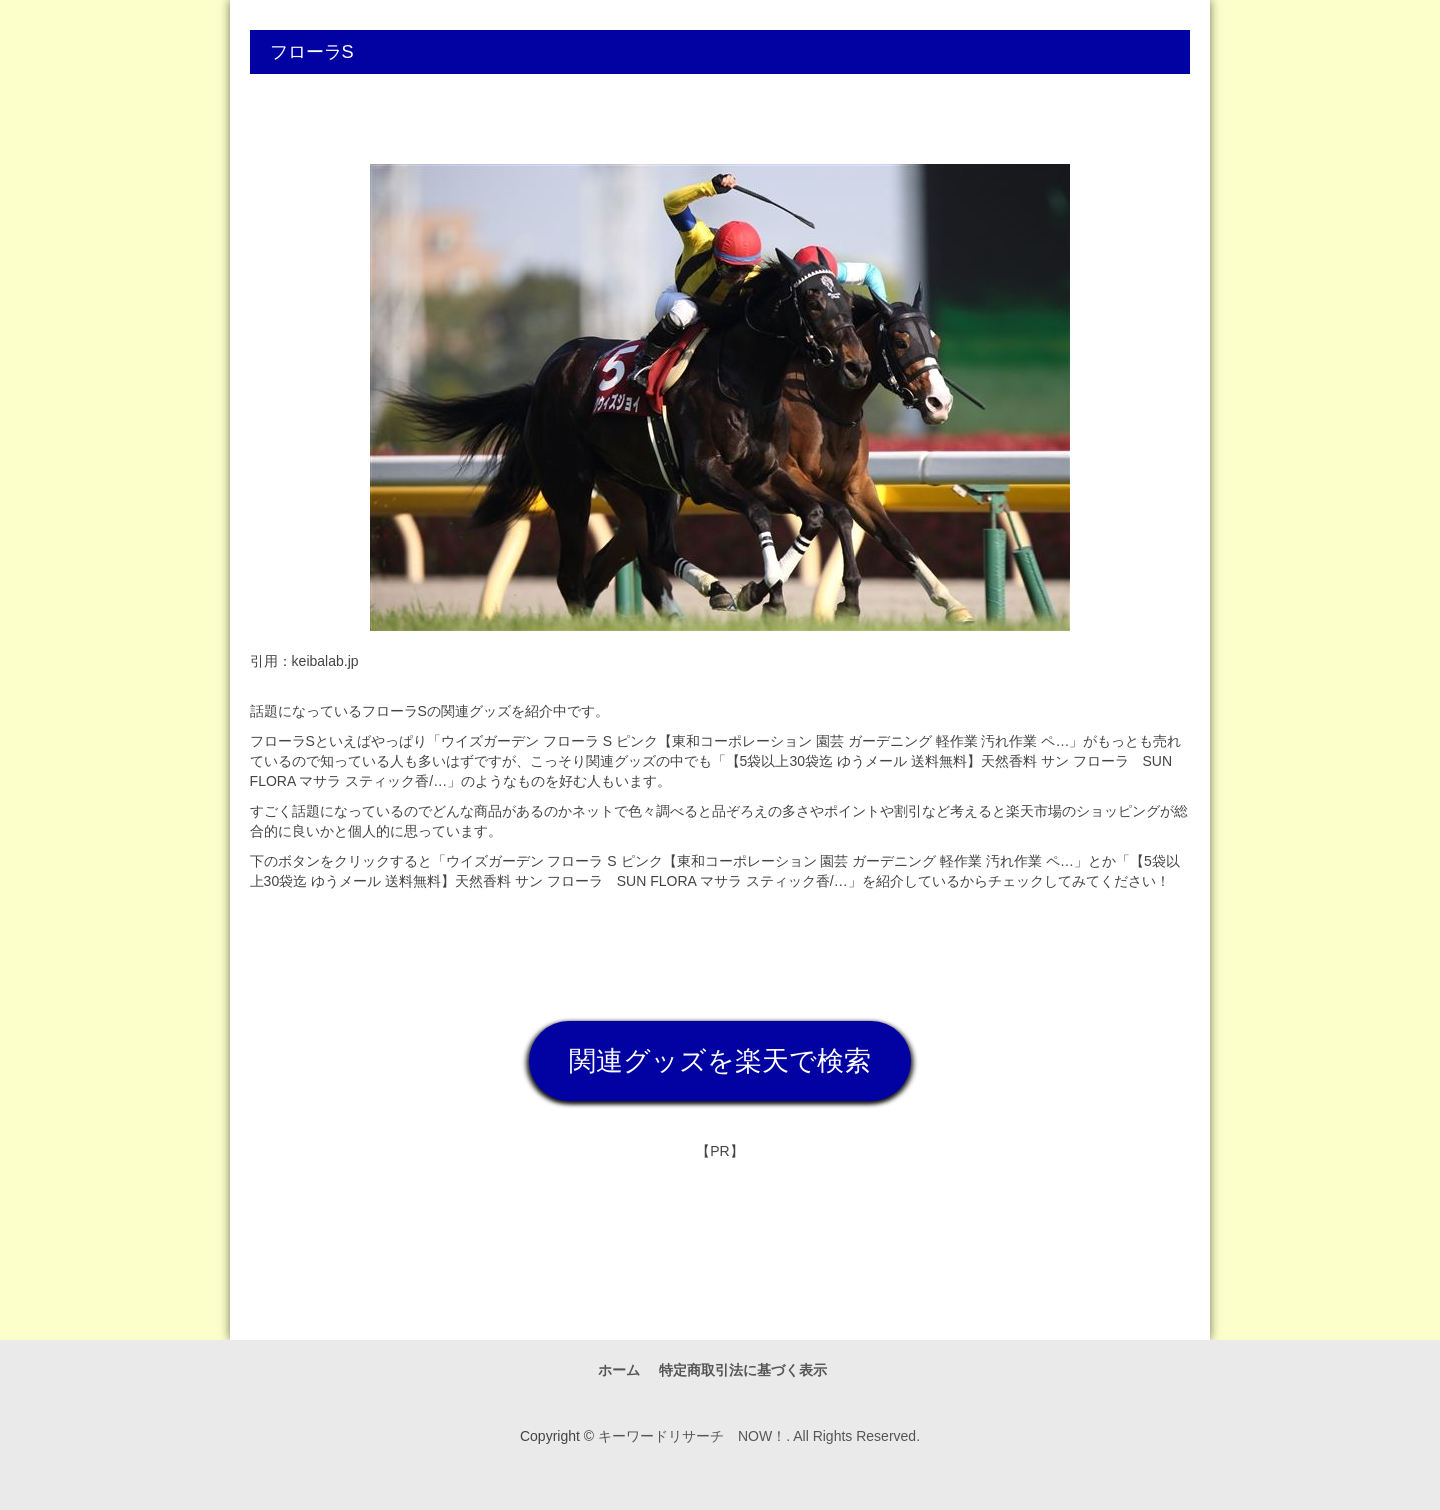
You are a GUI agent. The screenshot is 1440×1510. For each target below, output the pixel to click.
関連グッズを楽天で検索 (720, 1061)
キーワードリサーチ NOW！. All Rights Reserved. (759, 1436)
